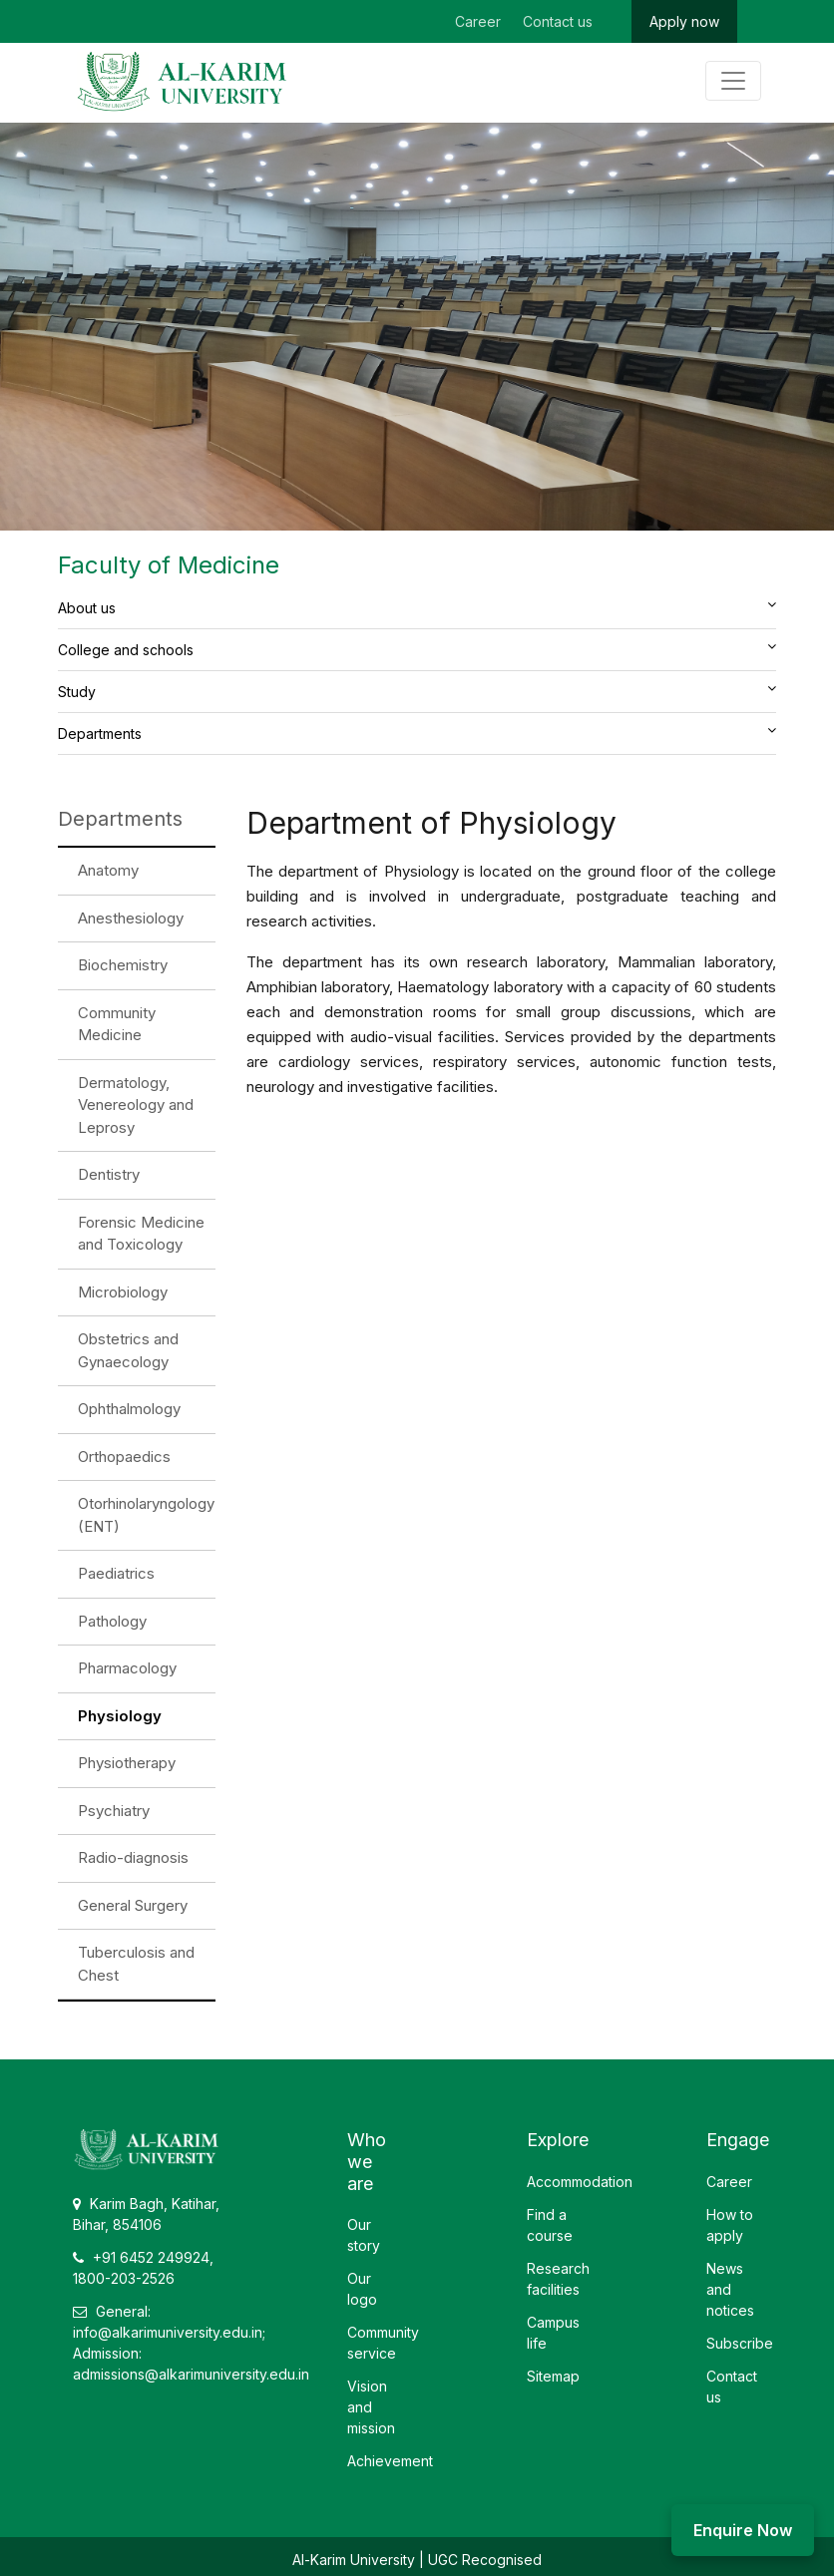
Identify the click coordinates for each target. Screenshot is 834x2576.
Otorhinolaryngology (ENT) (146, 1515)
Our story (363, 2235)
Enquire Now (742, 2530)
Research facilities (558, 2279)
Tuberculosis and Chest (136, 1964)
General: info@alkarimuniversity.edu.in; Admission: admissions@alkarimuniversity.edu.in (191, 2343)
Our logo (362, 2289)
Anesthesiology (131, 918)
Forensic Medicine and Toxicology (141, 1234)
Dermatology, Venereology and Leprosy (136, 1105)
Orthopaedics (124, 1456)
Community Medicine (117, 1024)
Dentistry (109, 1174)
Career (478, 21)
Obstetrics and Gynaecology (128, 1350)
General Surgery (133, 1905)
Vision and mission (371, 2407)
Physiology (120, 1715)
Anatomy (108, 870)
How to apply (729, 2225)
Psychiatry (114, 1810)
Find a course (550, 2225)
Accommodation (579, 2181)
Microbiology (123, 1292)
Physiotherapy (127, 1762)
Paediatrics (116, 1573)
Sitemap (553, 2376)
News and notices (730, 2289)
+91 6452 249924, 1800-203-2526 (143, 2268)
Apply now (684, 21)
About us (87, 607)
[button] (771, 604)
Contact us (558, 21)
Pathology (112, 1621)
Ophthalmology (129, 1408)
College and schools (126, 649)
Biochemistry (123, 964)
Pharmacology (127, 1667)
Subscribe (739, 2343)
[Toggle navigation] (733, 81)
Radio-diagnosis (133, 1857)
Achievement (390, 2460)
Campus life (553, 2333)
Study (77, 691)
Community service (383, 2343)
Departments (100, 733)
